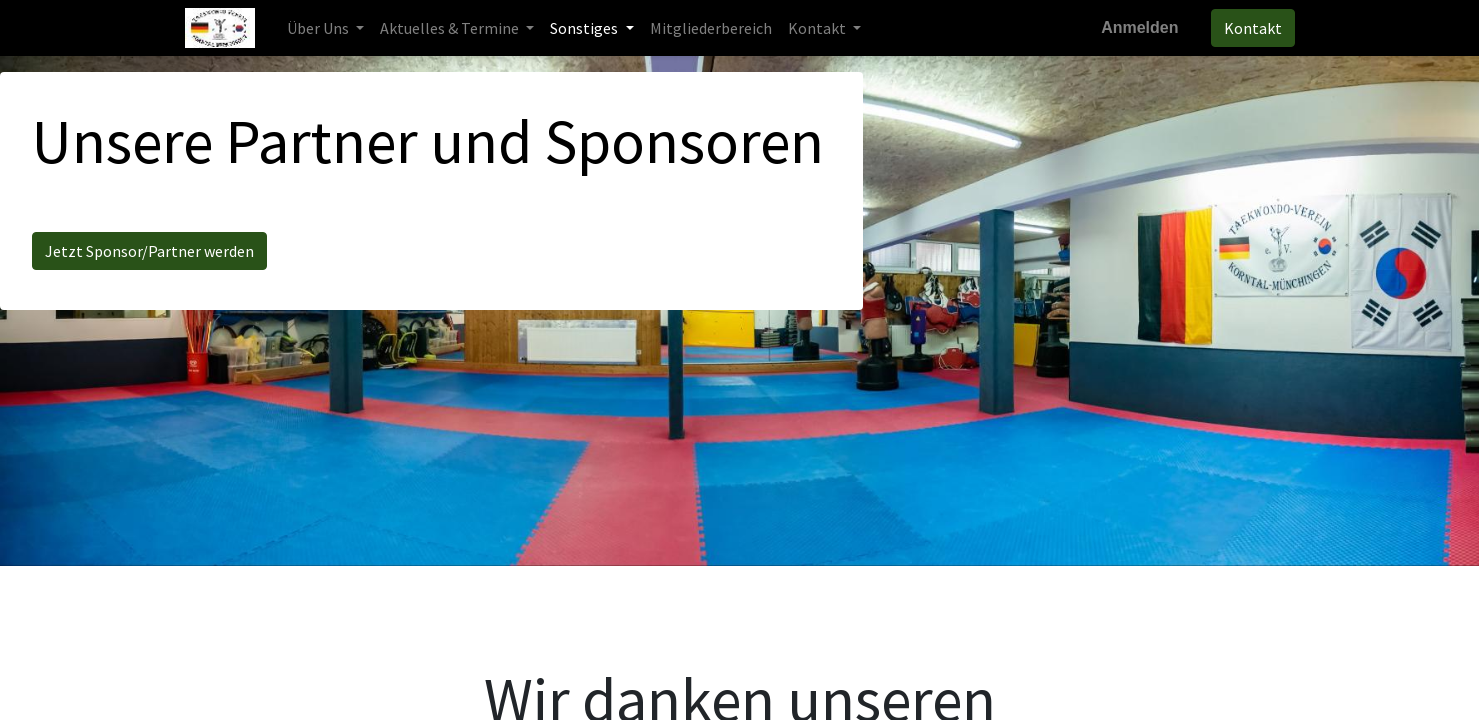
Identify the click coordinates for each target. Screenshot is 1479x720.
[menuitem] (711, 28)
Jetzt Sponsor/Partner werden (149, 251)
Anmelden (1139, 27)
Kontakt (1253, 28)
